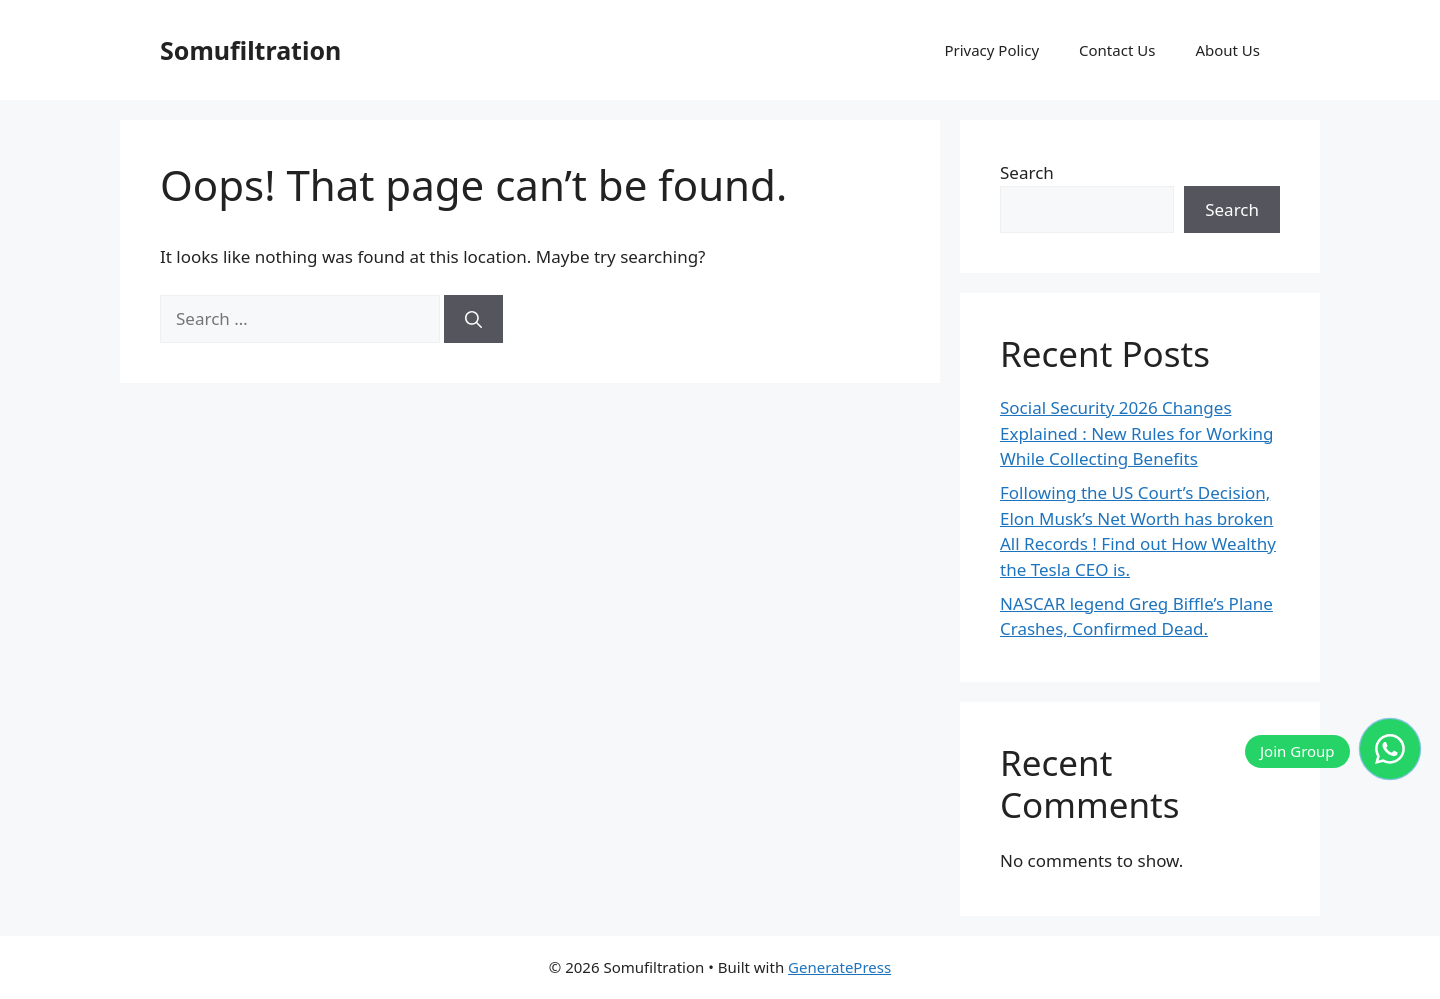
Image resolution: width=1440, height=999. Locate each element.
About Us (1227, 50)
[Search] (473, 319)
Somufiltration (250, 50)
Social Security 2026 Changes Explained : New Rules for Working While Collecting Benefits (1137, 433)
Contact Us (1117, 50)
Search (1027, 172)
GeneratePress (839, 967)
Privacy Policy (991, 50)
